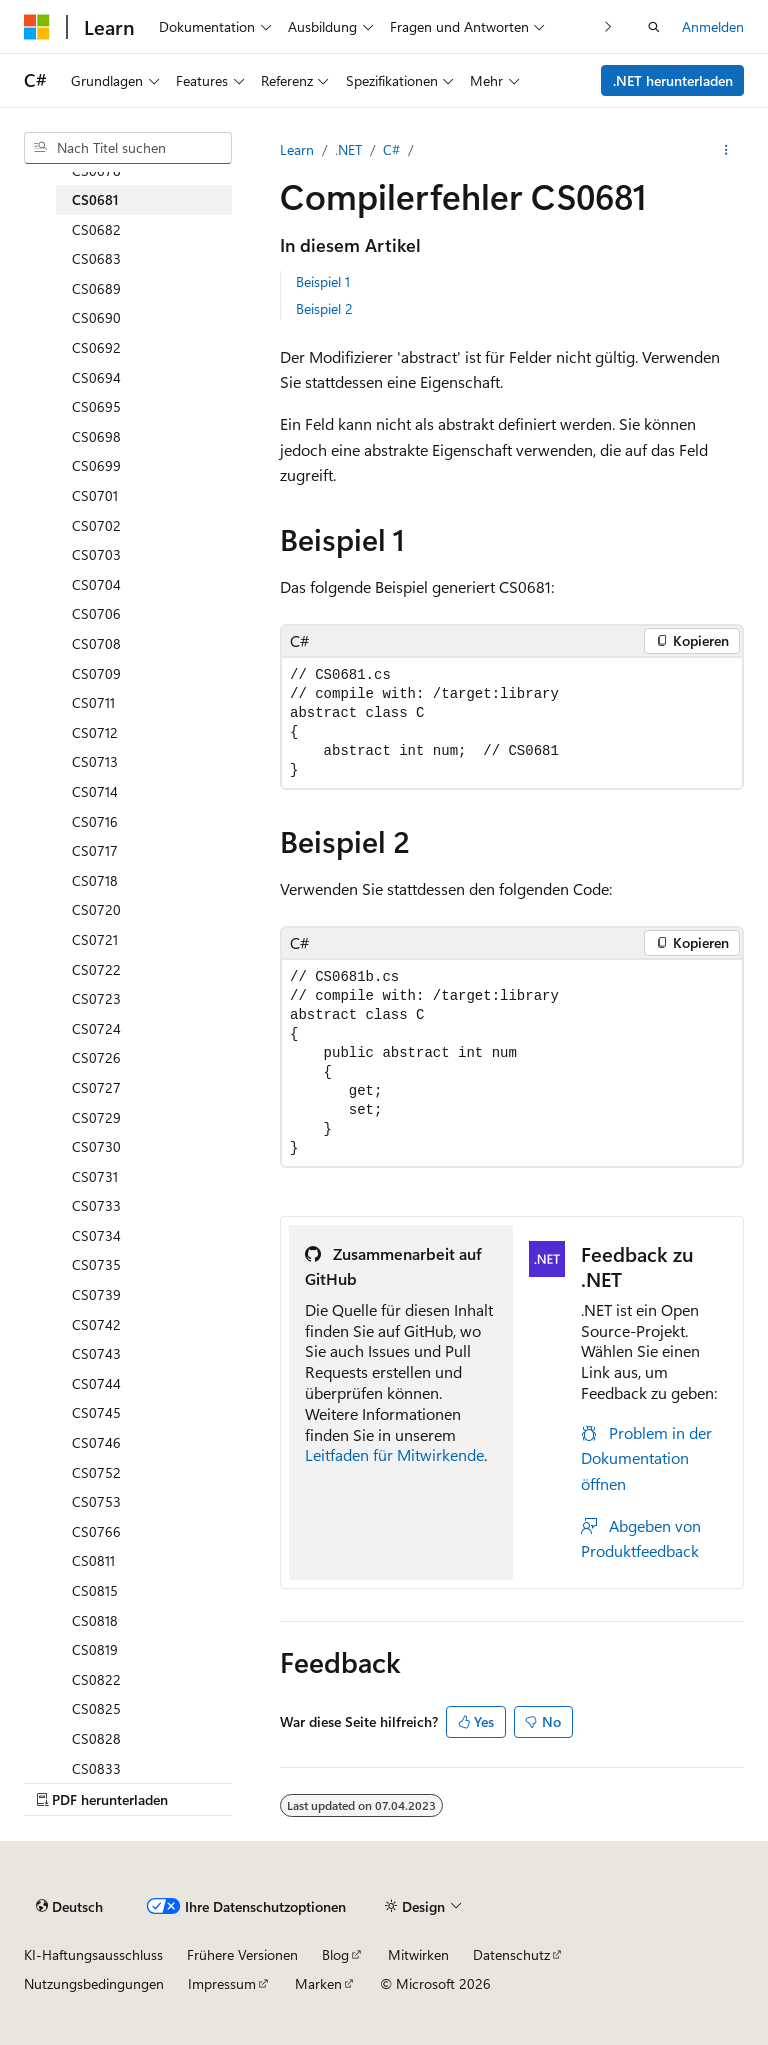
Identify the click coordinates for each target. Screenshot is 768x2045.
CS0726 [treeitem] (96, 1057)
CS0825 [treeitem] (96, 1708)
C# (391, 149)
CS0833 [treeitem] (96, 1768)
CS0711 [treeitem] (93, 702)
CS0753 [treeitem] (96, 1501)
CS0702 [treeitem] (96, 525)
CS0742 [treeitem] (96, 1324)
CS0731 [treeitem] (95, 1176)
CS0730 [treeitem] (96, 1146)
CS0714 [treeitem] (95, 791)
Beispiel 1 (323, 281)
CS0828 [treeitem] (96, 1738)
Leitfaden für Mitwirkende (394, 1454)
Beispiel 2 (324, 308)
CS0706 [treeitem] (96, 613)
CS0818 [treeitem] (95, 1620)
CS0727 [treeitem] (96, 1087)
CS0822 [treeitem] (96, 1679)
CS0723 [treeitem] (96, 998)
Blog (335, 1954)
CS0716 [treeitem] (95, 821)
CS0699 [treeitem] (96, 465)
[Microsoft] (37, 27)
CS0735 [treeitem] (96, 1264)
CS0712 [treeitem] (95, 732)
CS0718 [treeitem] (95, 880)
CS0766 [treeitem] (96, 1531)
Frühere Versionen (242, 1954)
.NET (348, 149)
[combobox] (128, 148)
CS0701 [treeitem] (95, 495)
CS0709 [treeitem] (96, 673)
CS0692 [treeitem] (96, 347)
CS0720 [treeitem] (96, 909)
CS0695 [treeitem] (96, 406)
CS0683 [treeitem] (96, 258)
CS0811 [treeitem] (93, 1560)
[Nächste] (608, 26)
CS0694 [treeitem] (96, 377)
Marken (318, 1983)
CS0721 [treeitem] (95, 939)
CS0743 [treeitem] (96, 1353)
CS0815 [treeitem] (95, 1590)
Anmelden (713, 26)
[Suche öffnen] (654, 27)
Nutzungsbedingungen (94, 1983)
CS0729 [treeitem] (96, 1117)
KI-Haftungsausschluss (93, 1954)
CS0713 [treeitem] (95, 761)
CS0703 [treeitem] (96, 554)
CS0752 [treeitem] (96, 1472)
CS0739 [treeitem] (96, 1294)
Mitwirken (418, 1954)
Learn (297, 149)
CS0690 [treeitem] (96, 317)
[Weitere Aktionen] (726, 150)
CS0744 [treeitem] (96, 1383)
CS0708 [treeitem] (96, 643)
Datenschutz (511, 1954)
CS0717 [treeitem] (95, 850)
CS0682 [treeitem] (96, 229)
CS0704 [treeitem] (96, 584)
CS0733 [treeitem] (96, 1205)
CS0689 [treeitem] (96, 288)
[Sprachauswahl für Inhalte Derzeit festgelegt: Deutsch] (69, 1906)
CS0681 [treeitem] (95, 199)
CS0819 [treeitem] (95, 1649)
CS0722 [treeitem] (96, 969)
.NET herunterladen (673, 80)
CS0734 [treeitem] (96, 1235)
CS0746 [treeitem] (96, 1442)
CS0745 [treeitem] (96, 1412)
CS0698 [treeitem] (96, 436)
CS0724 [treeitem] (96, 1028)
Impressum (222, 1983)
